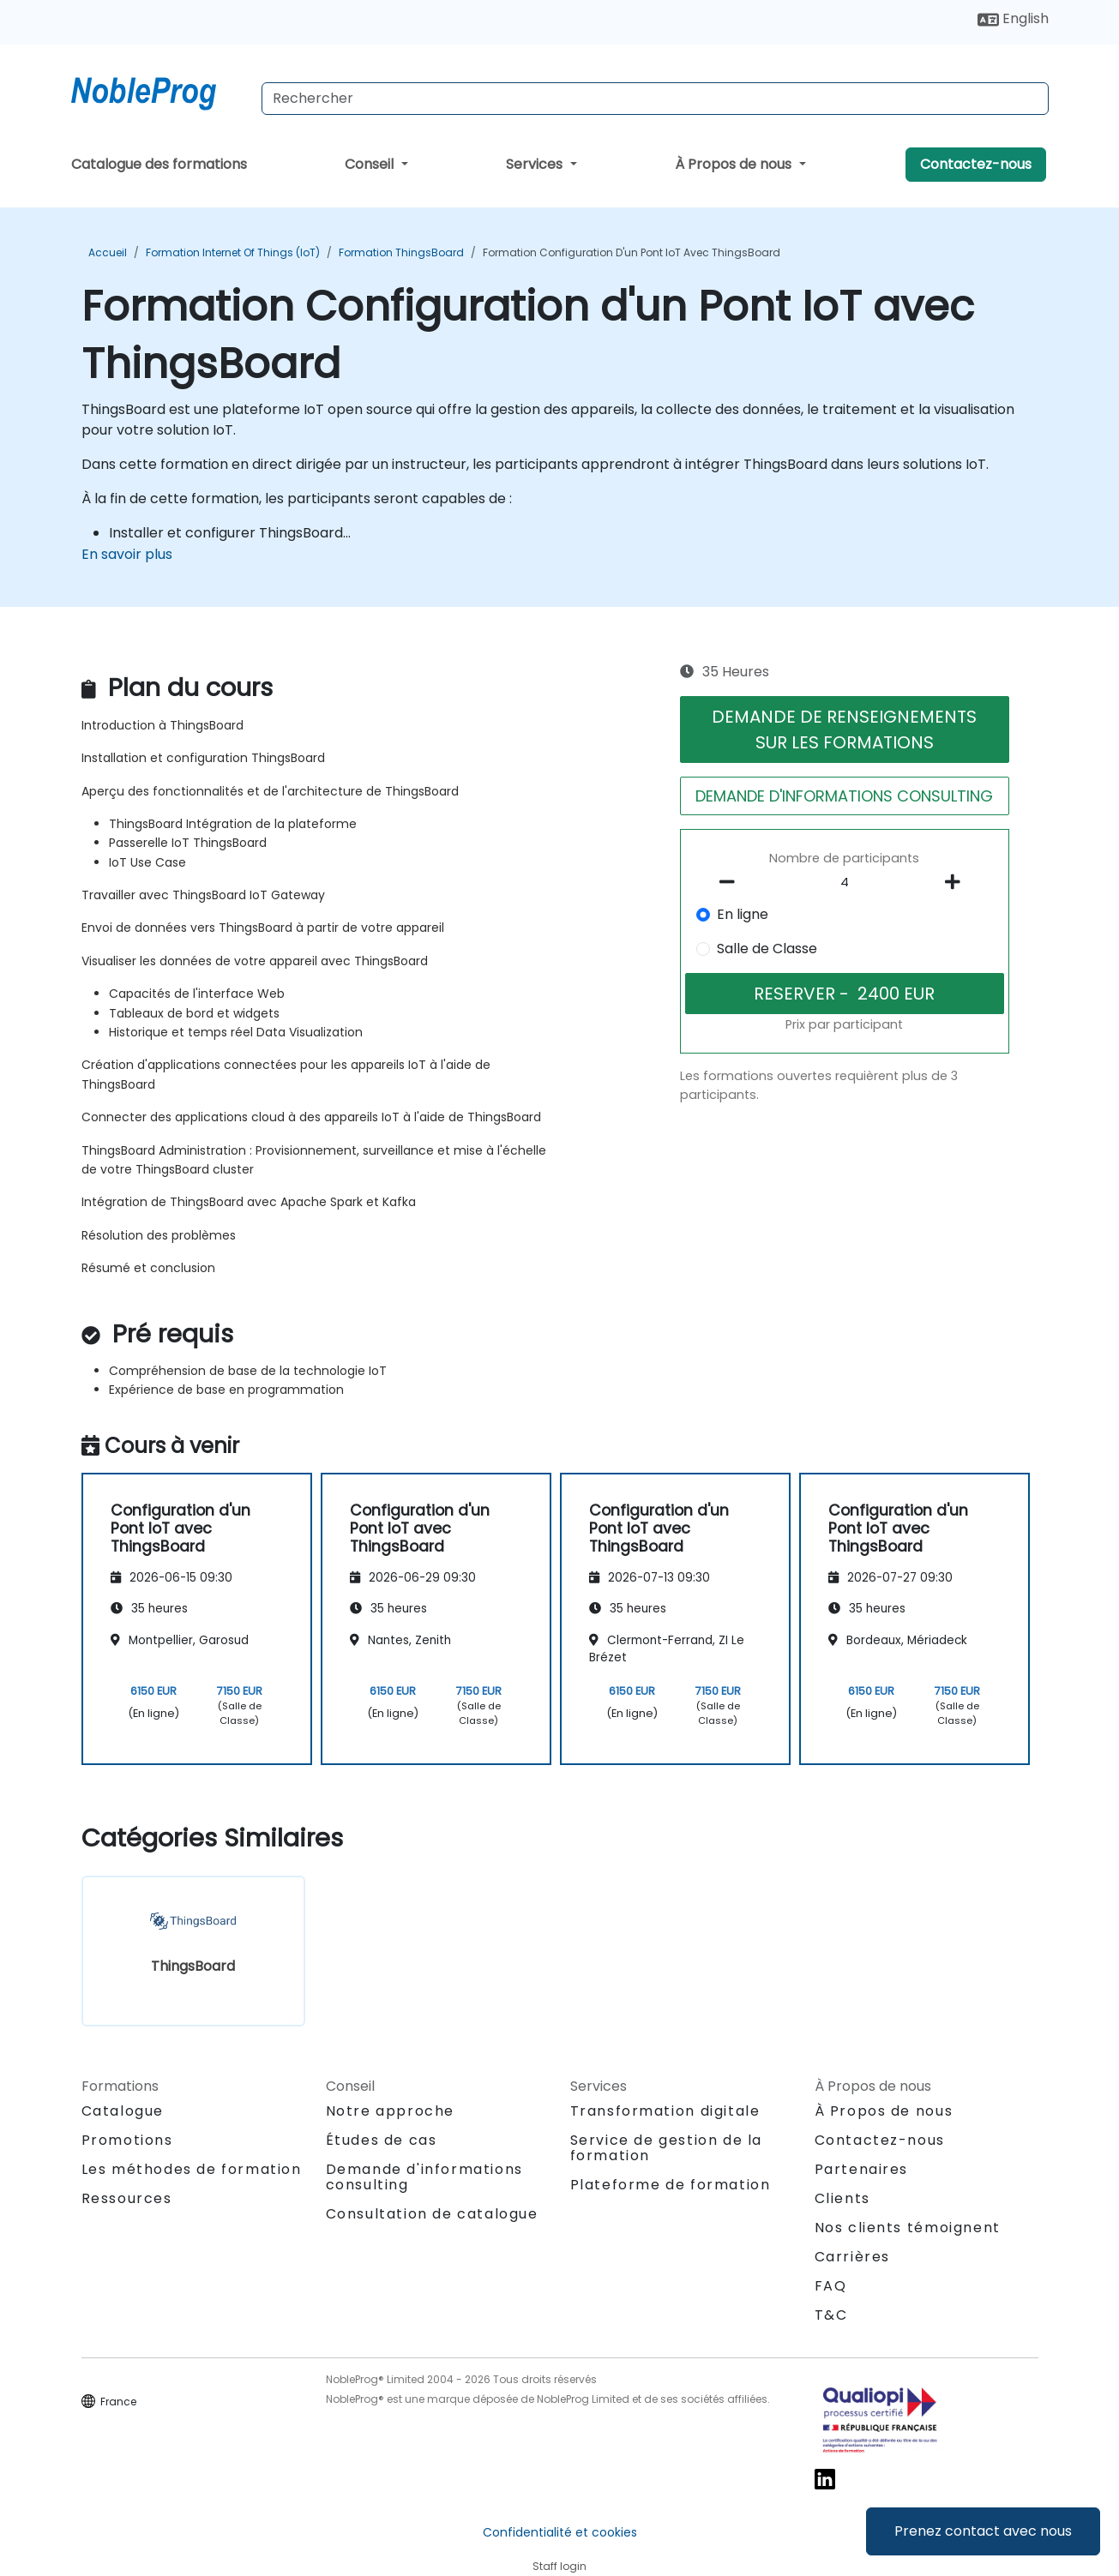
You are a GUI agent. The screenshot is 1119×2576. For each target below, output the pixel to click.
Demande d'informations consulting (424, 2177)
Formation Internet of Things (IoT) (233, 252)
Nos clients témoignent (908, 2227)
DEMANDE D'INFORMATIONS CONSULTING (844, 796)
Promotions (127, 2140)
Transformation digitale (665, 2111)
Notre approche (390, 2111)
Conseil (371, 164)
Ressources (126, 2198)
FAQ (831, 2286)
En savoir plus (126, 554)
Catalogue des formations (159, 164)
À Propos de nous (735, 164)
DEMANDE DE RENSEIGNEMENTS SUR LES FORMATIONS (844, 729)
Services (536, 164)
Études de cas (381, 2140)
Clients (842, 2198)
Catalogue (122, 2111)
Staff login (559, 2566)
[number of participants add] (957, 882)
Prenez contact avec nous (983, 2531)
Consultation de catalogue (432, 2214)
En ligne (742, 914)
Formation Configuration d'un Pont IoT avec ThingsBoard (631, 252)
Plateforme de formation (670, 2185)
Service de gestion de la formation (666, 2147)
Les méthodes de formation (191, 2169)
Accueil (107, 252)
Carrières (852, 2257)
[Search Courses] (655, 98)
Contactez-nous (976, 164)
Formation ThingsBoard (401, 252)
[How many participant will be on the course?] (844, 883)
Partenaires (862, 2169)
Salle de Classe (767, 948)
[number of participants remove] (731, 882)
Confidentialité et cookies (560, 2532)
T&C (831, 2315)
